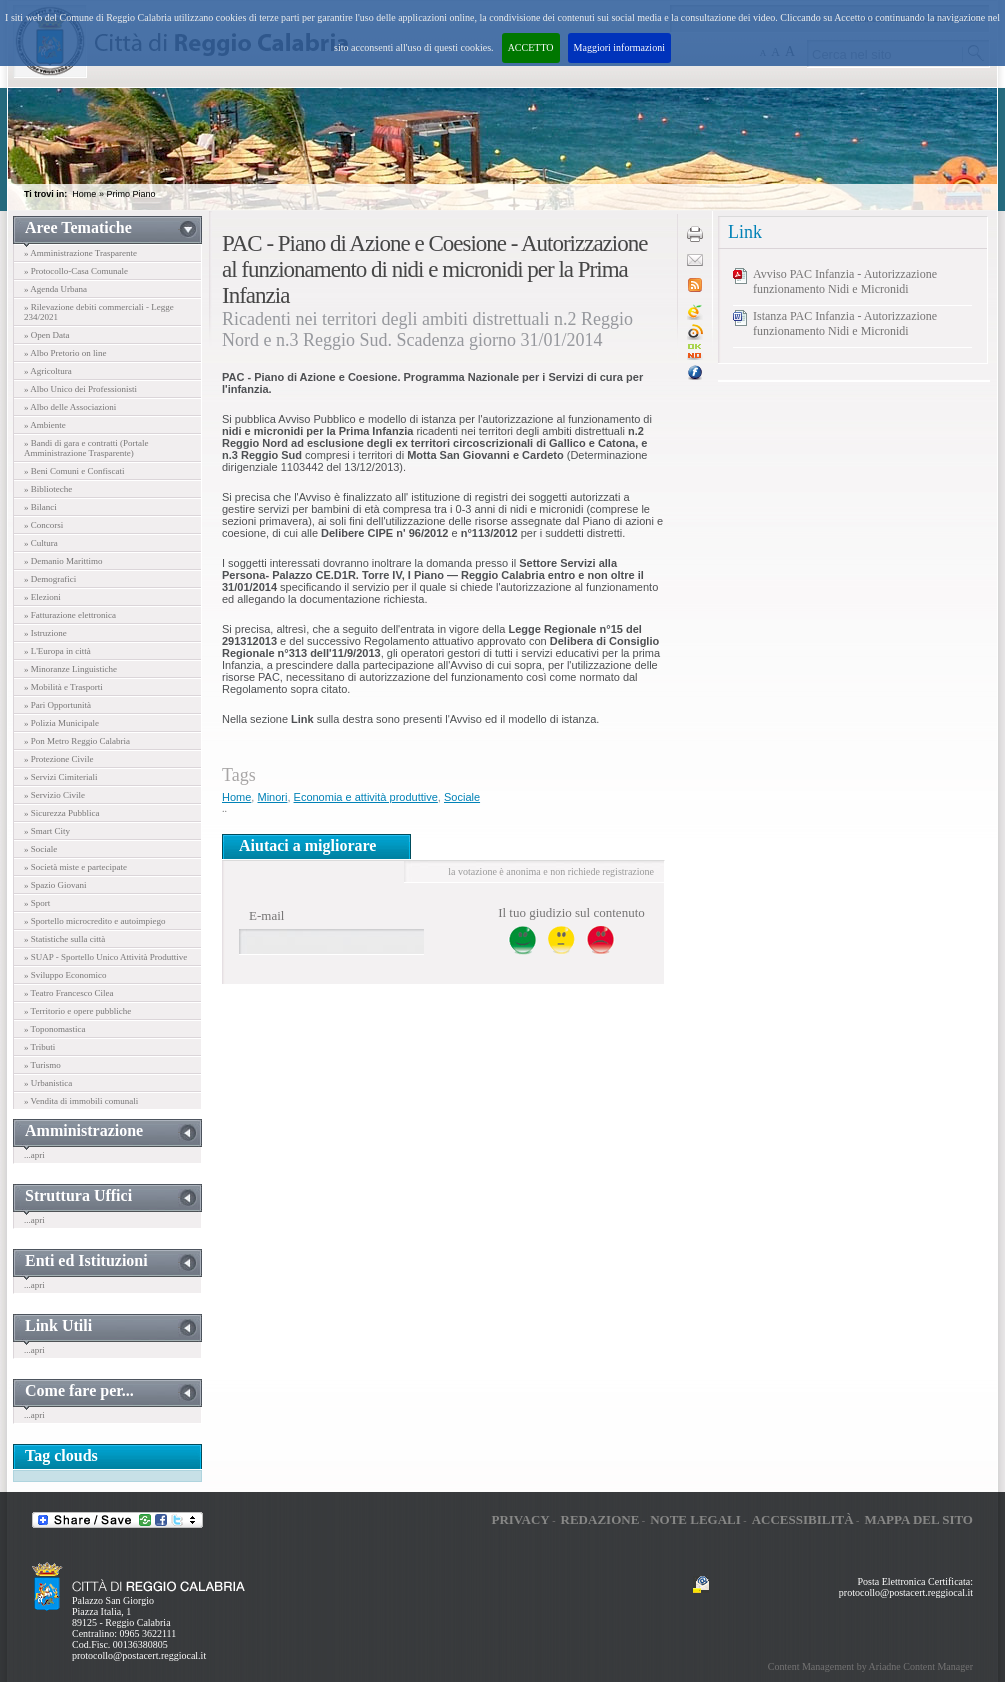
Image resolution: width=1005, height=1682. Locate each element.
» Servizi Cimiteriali (61, 777)
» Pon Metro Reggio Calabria (77, 741)
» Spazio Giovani (55, 885)
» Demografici (50, 579)
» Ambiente (45, 425)
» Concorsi (43, 525)
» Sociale (40, 849)
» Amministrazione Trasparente (80, 253)
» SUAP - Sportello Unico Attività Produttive (105, 957)
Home (84, 194)
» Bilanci (40, 507)
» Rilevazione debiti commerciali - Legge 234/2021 (99, 312)
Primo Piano (130, 194)
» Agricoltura (48, 371)
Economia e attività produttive (366, 797)
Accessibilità (803, 1519)
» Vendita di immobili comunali (81, 1101)
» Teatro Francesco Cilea (68, 993)
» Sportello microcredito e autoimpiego (94, 921)
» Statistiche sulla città (64, 939)
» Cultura (41, 543)
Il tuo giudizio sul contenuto (571, 912)
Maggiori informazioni (619, 47)
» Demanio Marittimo (63, 561)
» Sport (37, 903)
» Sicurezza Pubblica (61, 813)
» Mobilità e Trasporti (63, 687)
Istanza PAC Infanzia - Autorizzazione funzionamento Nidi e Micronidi (845, 323)
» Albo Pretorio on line (65, 353)
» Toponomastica (54, 1029)
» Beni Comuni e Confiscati (74, 471)
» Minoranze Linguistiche (70, 669)
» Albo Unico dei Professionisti (80, 389)
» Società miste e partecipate (75, 867)
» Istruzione (45, 633)
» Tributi (39, 1047)
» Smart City (47, 831)
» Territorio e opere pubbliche (77, 1011)
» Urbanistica (48, 1083)
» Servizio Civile (54, 795)
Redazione (600, 1519)
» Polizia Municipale (61, 723)
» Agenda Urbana (55, 289)
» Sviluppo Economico (65, 975)
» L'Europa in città (57, 651)
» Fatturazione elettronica (70, 615)
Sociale (462, 797)
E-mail (266, 915)
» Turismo (42, 1065)
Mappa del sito (918, 1519)
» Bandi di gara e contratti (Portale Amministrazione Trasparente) (86, 448)
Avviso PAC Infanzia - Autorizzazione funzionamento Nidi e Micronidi (845, 281)
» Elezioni (42, 597)
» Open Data (46, 335)
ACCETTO (531, 47)
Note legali (695, 1519)
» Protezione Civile (59, 759)
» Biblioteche (48, 489)
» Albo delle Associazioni (70, 407)
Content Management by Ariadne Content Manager (870, 1666)
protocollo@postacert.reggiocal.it (139, 1655)
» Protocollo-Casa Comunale (76, 271)
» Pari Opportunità (57, 705)
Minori (272, 797)
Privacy (520, 1519)
